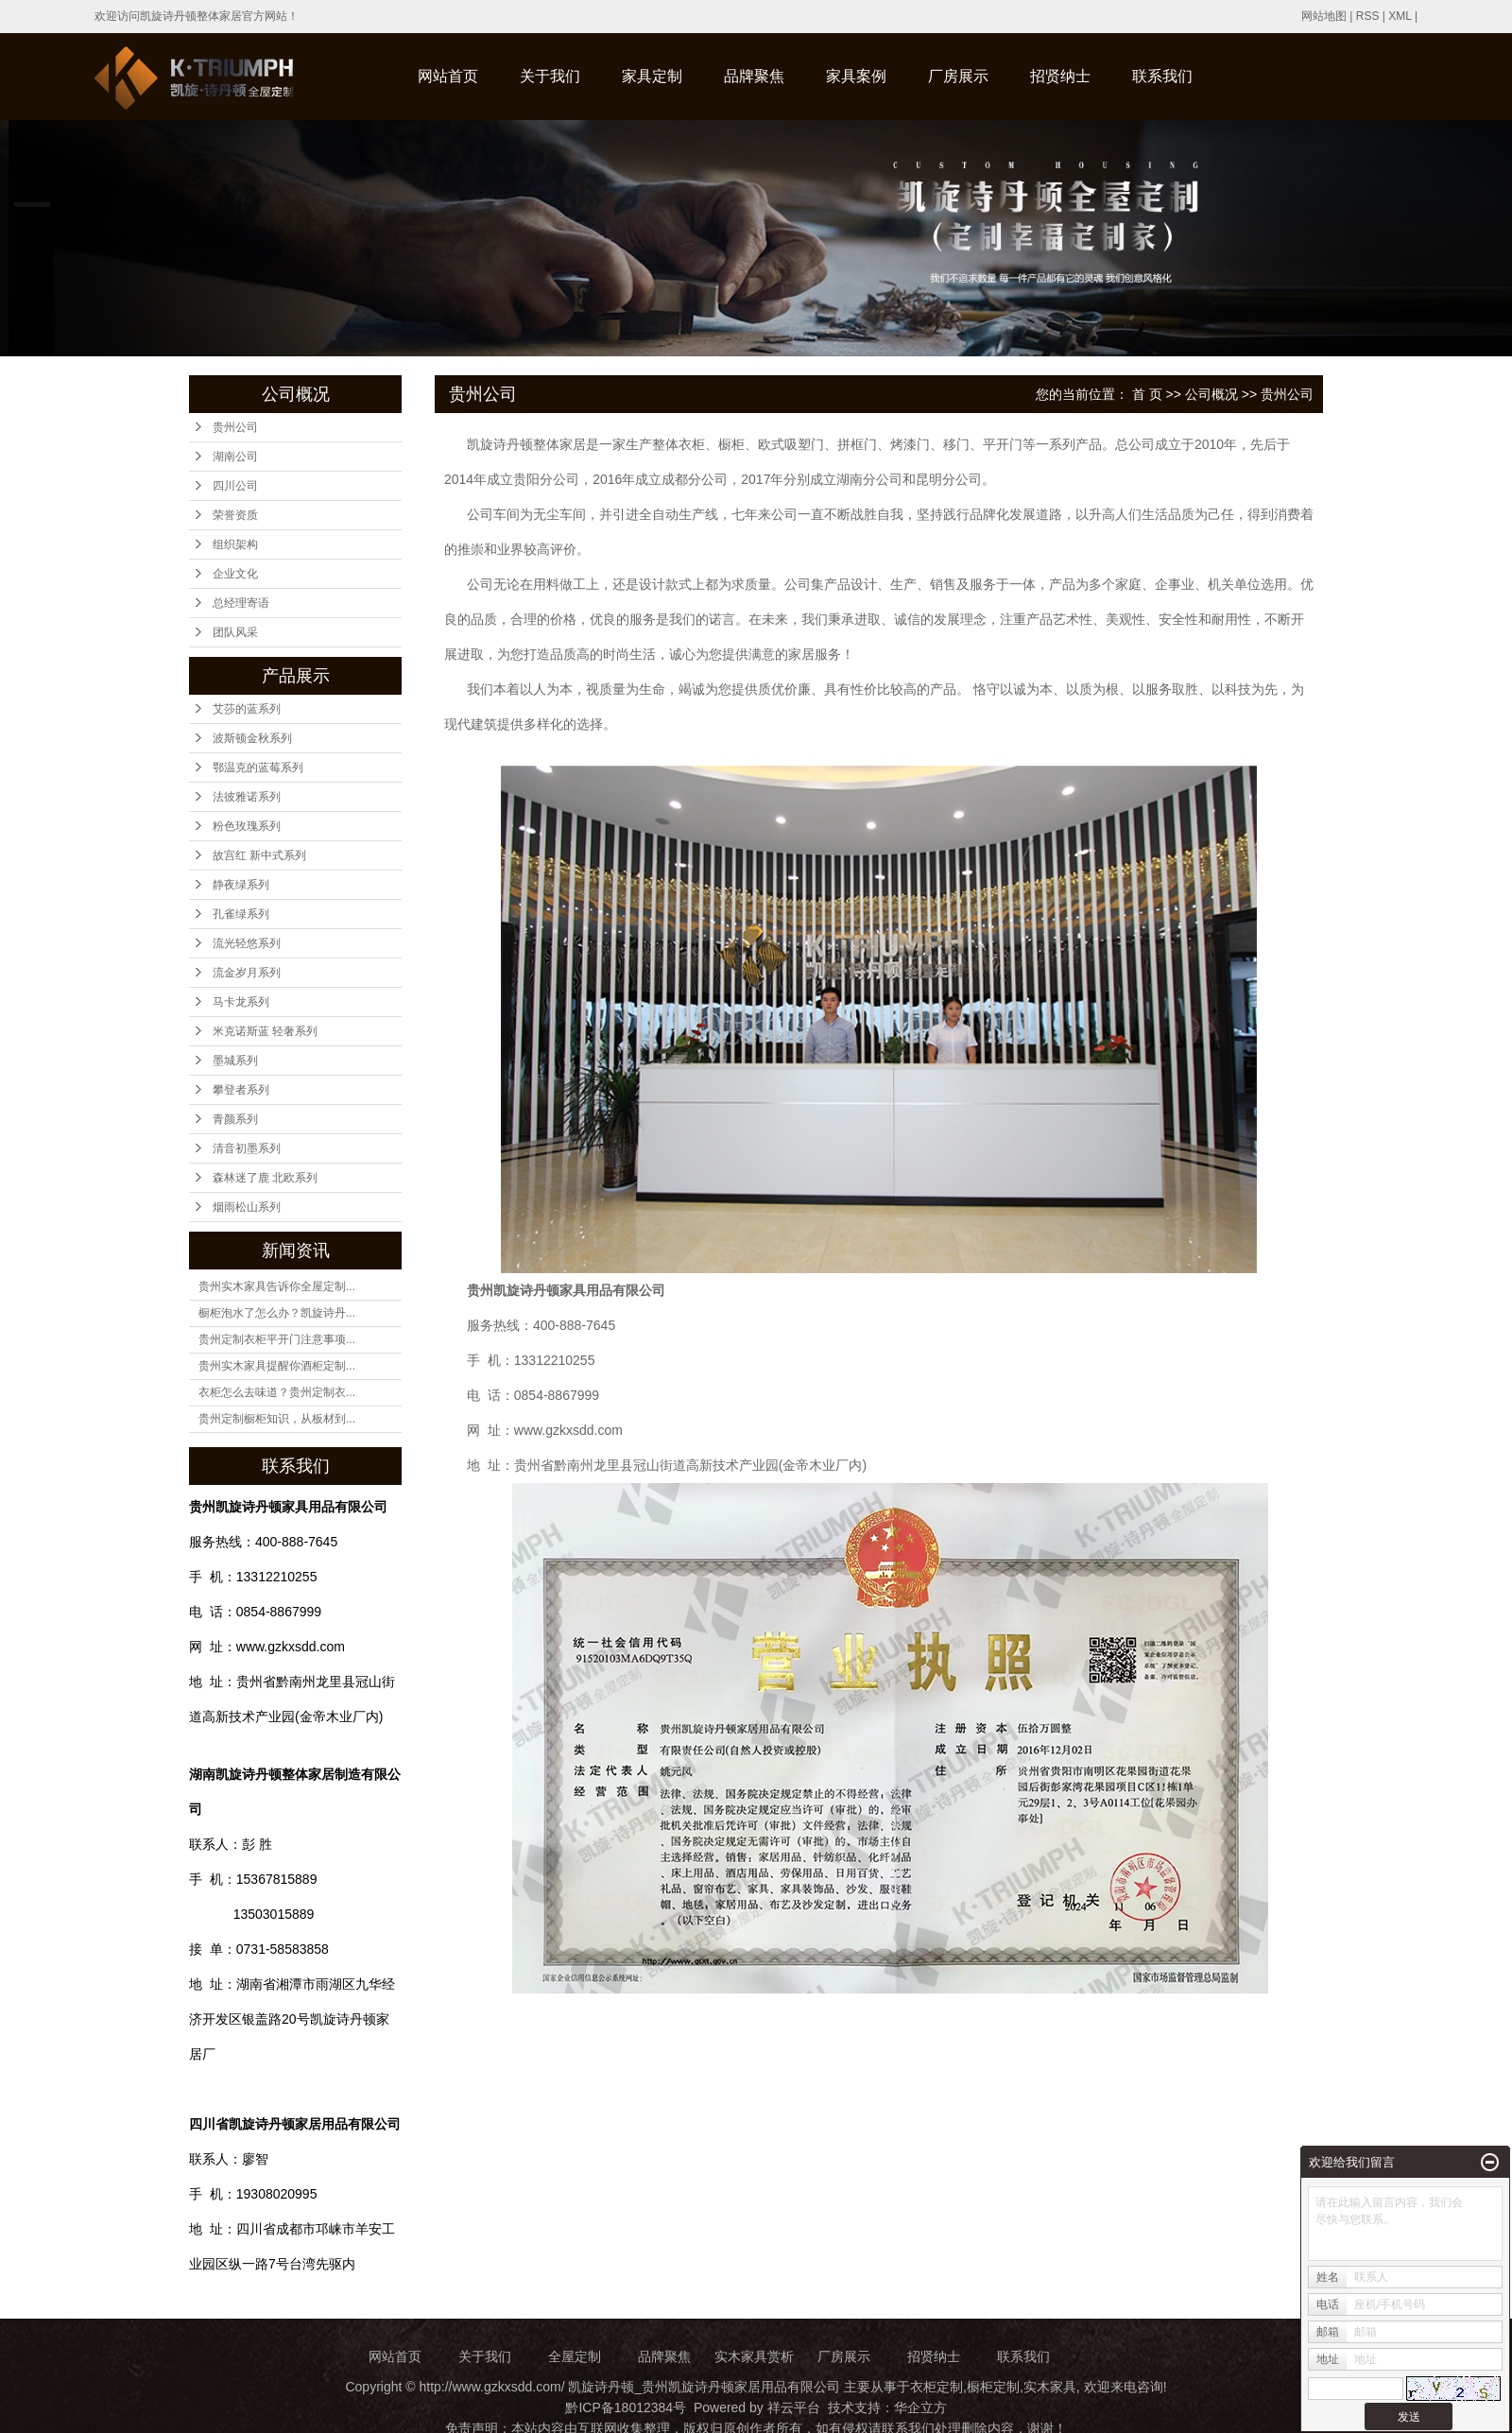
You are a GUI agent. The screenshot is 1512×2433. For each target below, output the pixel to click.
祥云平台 (793, 2407)
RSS (1368, 16)
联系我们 (1162, 76)
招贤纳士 (1060, 76)
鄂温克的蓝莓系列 (258, 767)
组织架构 (235, 544)
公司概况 (1211, 394)
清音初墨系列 (247, 1148)
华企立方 (920, 2407)
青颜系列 (235, 1119)
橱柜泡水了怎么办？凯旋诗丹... (276, 1313)
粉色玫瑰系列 (247, 826)
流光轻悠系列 (247, 943)
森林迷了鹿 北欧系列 (265, 1177)
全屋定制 (574, 2356)
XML (1399, 16)
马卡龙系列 (241, 1002)
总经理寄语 (241, 603)
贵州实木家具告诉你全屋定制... (276, 1286)
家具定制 (652, 76)
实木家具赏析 (754, 2356)
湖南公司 (235, 456)
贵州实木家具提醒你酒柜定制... (276, 1365)
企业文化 (235, 573)
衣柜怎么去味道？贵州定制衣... (276, 1392)
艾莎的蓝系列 (247, 709)
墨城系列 (235, 1060)
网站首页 (448, 76)
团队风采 (235, 632)
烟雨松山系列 (247, 1207)
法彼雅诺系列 (247, 796)
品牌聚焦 (754, 76)
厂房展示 (958, 76)
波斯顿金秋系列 (252, 738)
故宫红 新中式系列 (259, 855)
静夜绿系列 (241, 884)
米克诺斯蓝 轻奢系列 (265, 1031)
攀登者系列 (241, 1089)
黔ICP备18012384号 (625, 2407)
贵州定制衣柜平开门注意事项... (276, 1339)
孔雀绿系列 (241, 914)
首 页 (1147, 394)
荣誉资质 (235, 515)
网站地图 (1324, 16)
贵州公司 (235, 427)
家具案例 (856, 76)
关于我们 (550, 76)
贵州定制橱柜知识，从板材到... (276, 1418)
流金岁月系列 (247, 972)
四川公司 (235, 485)
